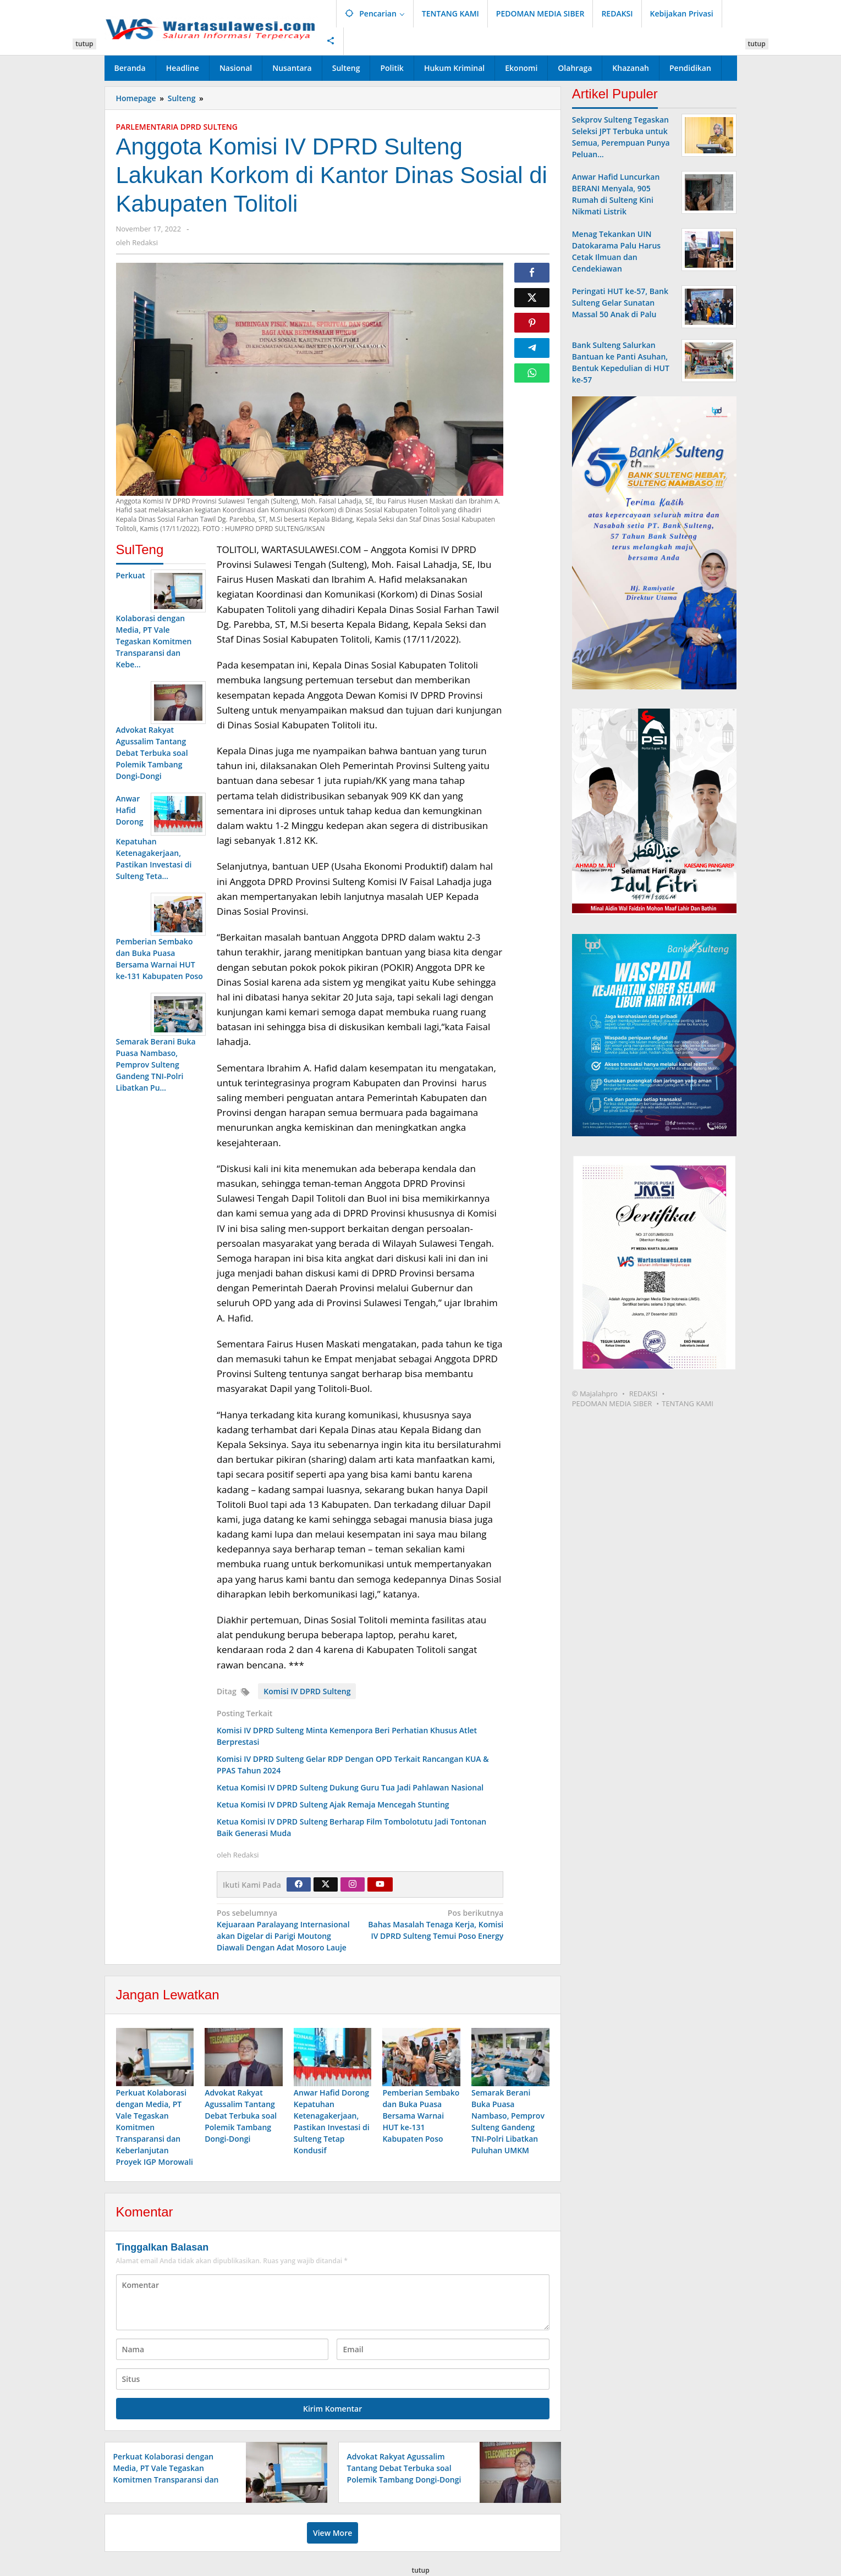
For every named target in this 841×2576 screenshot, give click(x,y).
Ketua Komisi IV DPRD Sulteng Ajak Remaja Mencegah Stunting (333, 1804)
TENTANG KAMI (687, 1403)
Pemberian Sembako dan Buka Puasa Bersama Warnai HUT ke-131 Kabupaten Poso (420, 2117)
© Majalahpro (595, 1393)
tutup (84, 43)
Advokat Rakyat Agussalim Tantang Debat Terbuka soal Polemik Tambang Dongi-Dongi (241, 2117)
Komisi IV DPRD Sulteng (306, 1691)
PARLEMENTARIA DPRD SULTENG (177, 126)
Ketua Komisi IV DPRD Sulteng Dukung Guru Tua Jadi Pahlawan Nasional (350, 1787)
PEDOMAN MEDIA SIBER (612, 1403)
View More (332, 2535)
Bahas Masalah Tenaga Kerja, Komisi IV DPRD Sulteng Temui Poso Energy (434, 1924)
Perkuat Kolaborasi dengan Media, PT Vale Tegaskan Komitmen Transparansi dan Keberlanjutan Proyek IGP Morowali (154, 2129)
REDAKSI (643, 1393)
